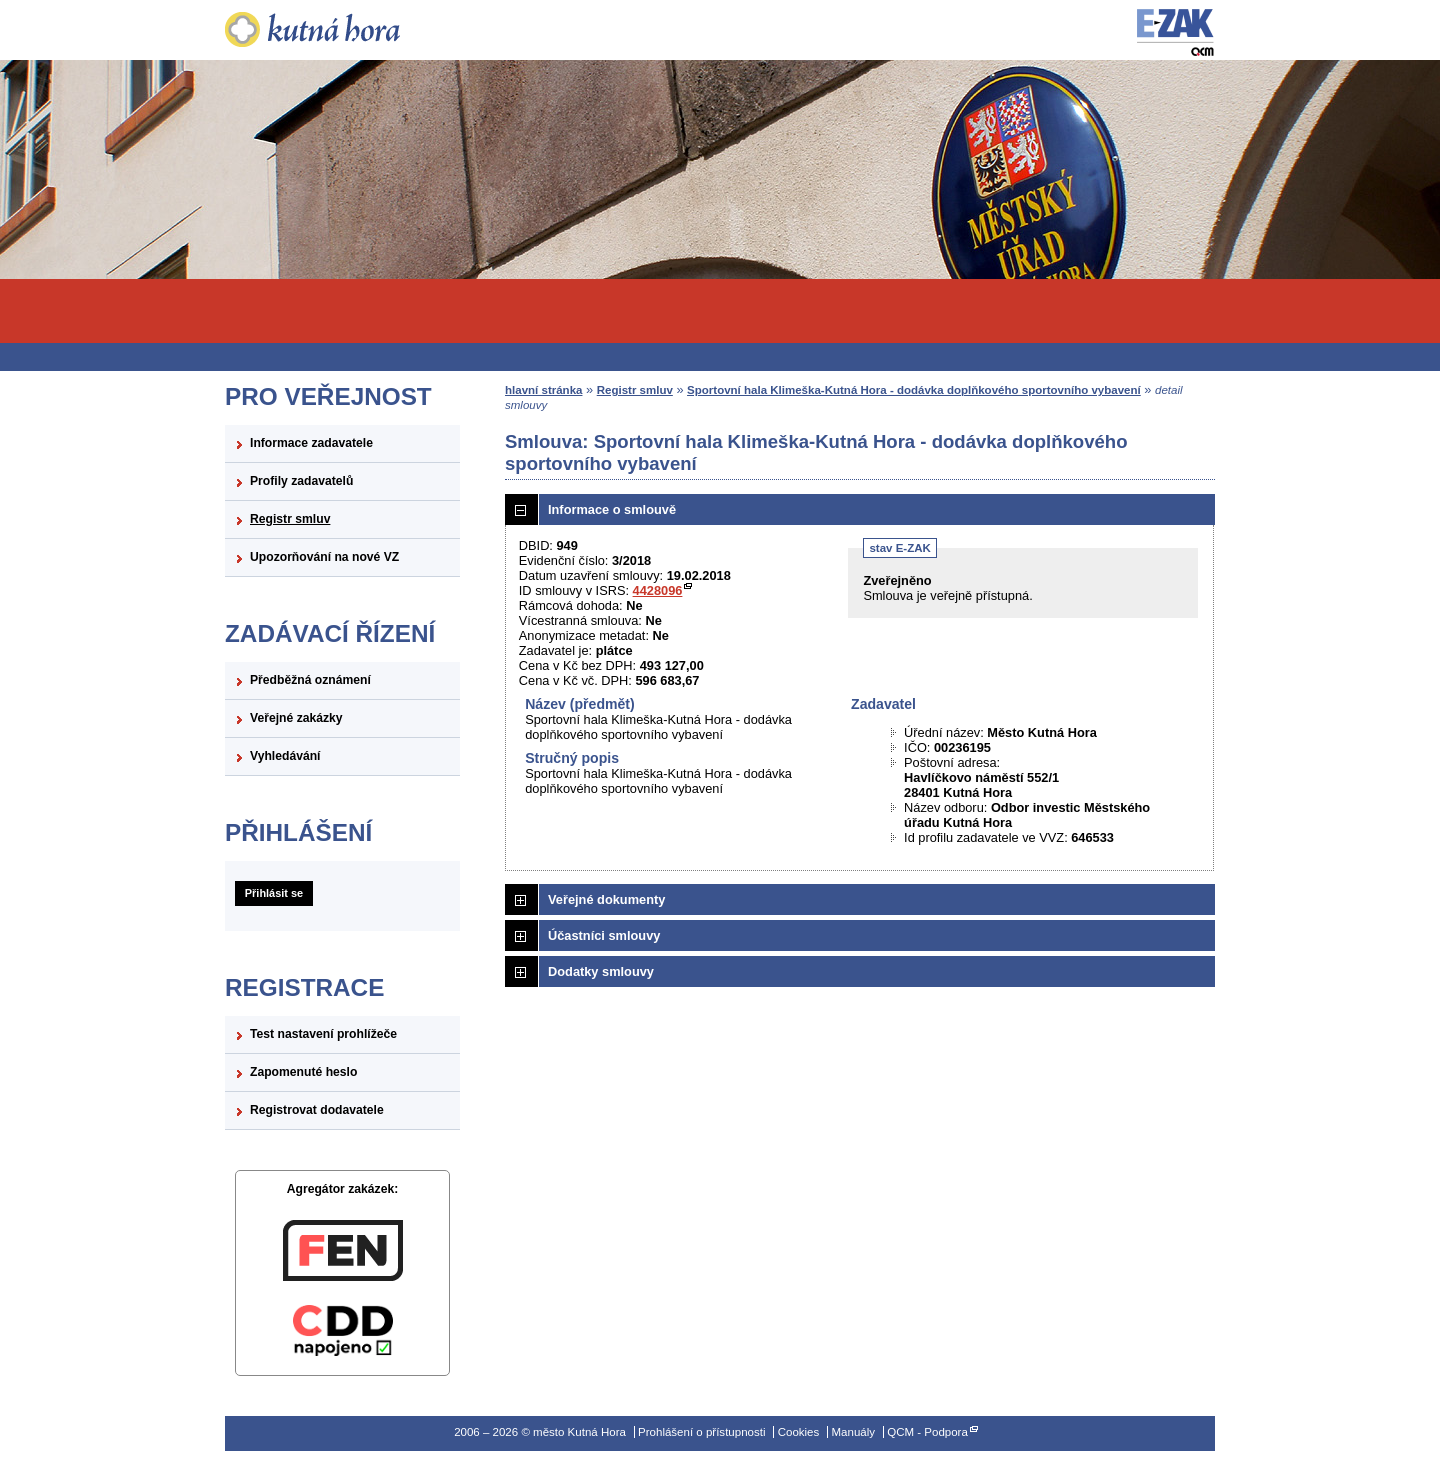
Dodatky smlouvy (601, 971)
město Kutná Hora (342, 30)
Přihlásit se (274, 893)
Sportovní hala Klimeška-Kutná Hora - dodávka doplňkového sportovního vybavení (914, 390)
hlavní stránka (543, 390)
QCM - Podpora (927, 1432)
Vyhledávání (285, 756)
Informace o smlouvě (612, 509)
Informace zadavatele (311, 443)
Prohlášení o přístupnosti (701, 1432)
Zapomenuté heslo (303, 1072)
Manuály (853, 1432)
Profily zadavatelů (301, 481)
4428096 (658, 590)
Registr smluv (290, 519)
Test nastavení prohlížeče (323, 1034)
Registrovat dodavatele (317, 1110)
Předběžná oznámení (310, 680)
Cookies (799, 1432)
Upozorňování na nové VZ (324, 557)
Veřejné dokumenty (606, 899)
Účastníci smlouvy (604, 935)
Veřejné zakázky (296, 718)
